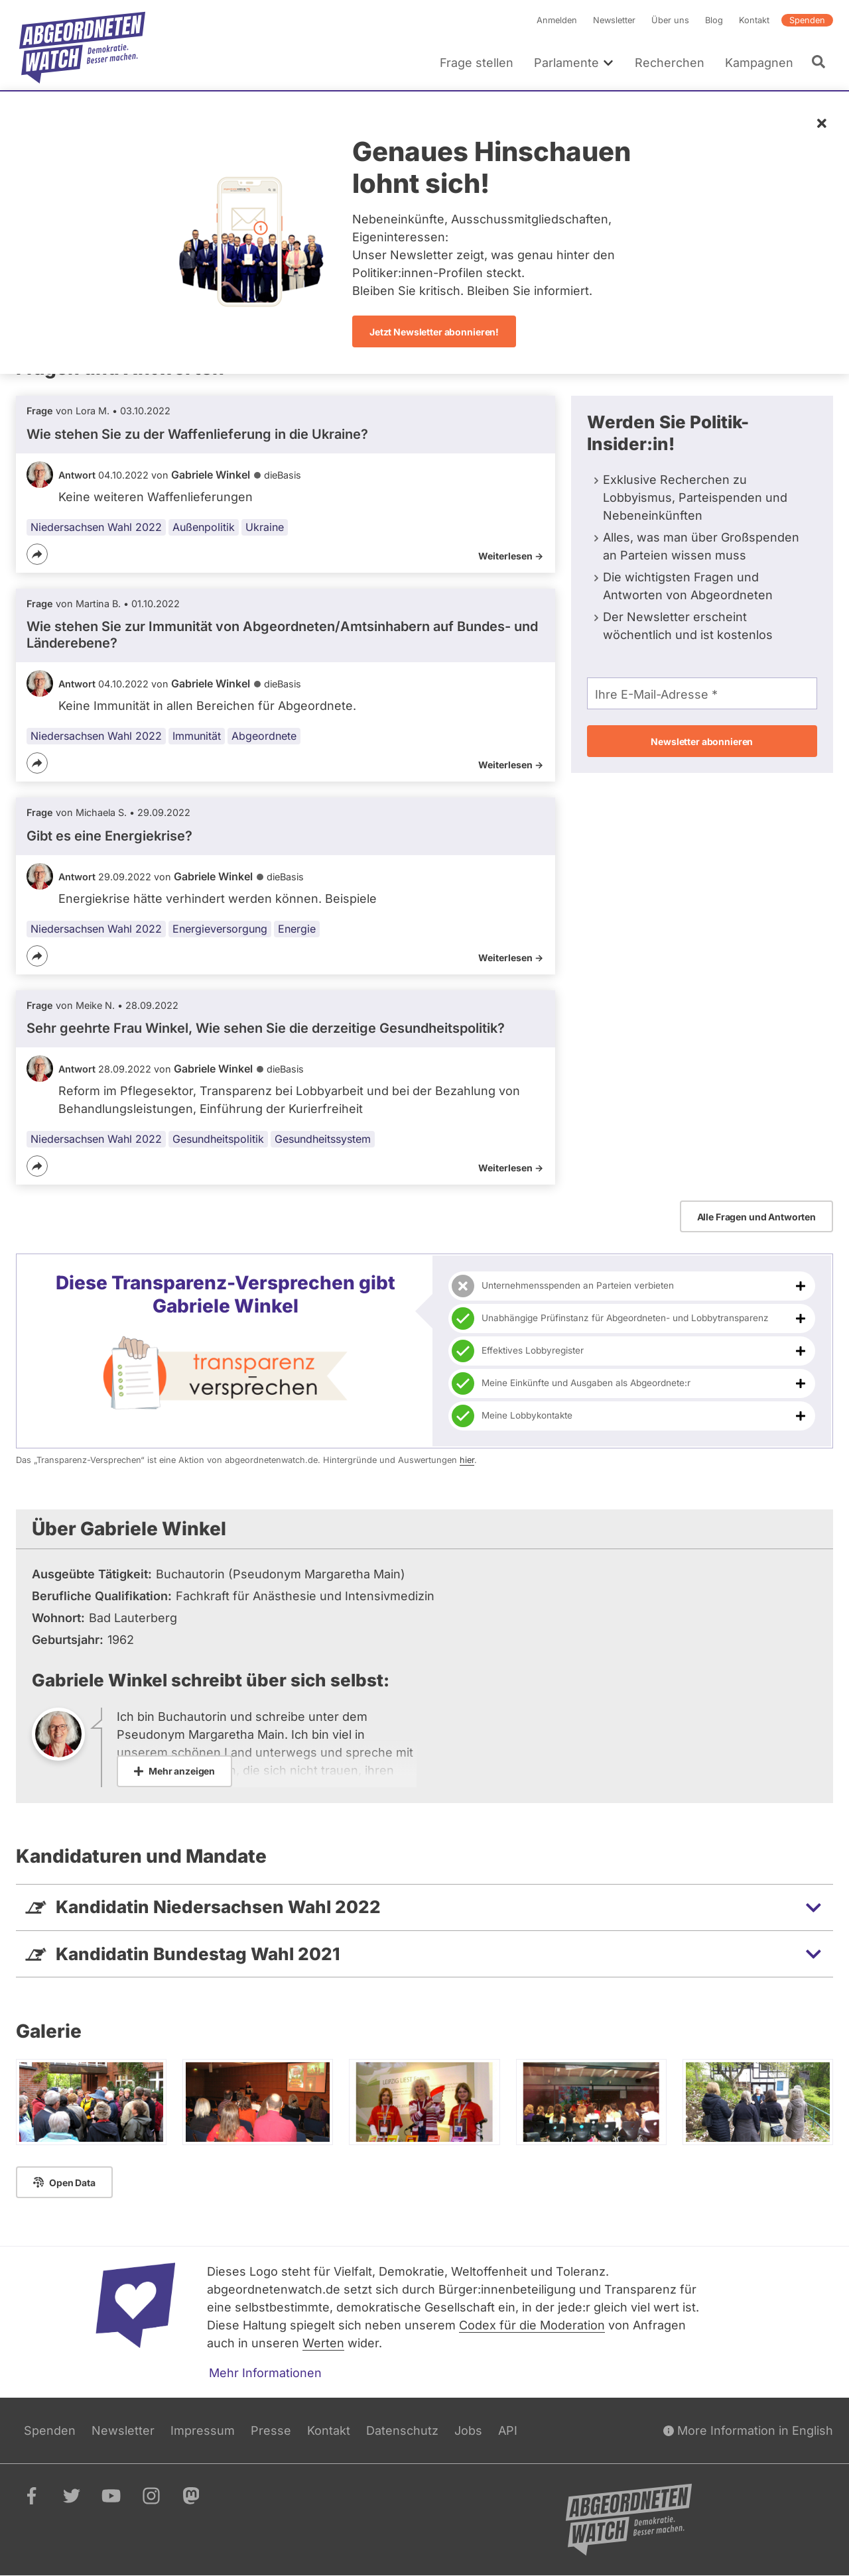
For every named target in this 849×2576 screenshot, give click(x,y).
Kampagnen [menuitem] (759, 63)
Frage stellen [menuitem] (476, 63)
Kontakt (754, 20)
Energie (297, 928)
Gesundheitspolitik (218, 1138)
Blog (714, 20)
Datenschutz (402, 2430)
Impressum (202, 2430)
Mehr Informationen (265, 2373)
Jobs (468, 2430)
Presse (271, 2430)
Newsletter (614, 20)
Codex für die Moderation (532, 2325)
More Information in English (748, 2430)
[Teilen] (37, 554)
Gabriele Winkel (210, 474)
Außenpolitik (203, 527)
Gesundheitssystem (323, 1138)
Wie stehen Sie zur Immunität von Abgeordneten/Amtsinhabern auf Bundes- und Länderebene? (282, 634)
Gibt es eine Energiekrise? (109, 836)
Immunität (196, 735)
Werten (323, 2343)
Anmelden (557, 20)
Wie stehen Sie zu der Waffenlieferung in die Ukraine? (197, 434)
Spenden (807, 20)
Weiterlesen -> (510, 555)
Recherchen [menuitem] (669, 63)
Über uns (670, 20)
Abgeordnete (263, 735)
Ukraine (264, 527)
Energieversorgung (219, 928)
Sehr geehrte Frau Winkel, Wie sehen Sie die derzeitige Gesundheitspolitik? (266, 1028)
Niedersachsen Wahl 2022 (96, 527)
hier (467, 1460)
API (507, 2430)
